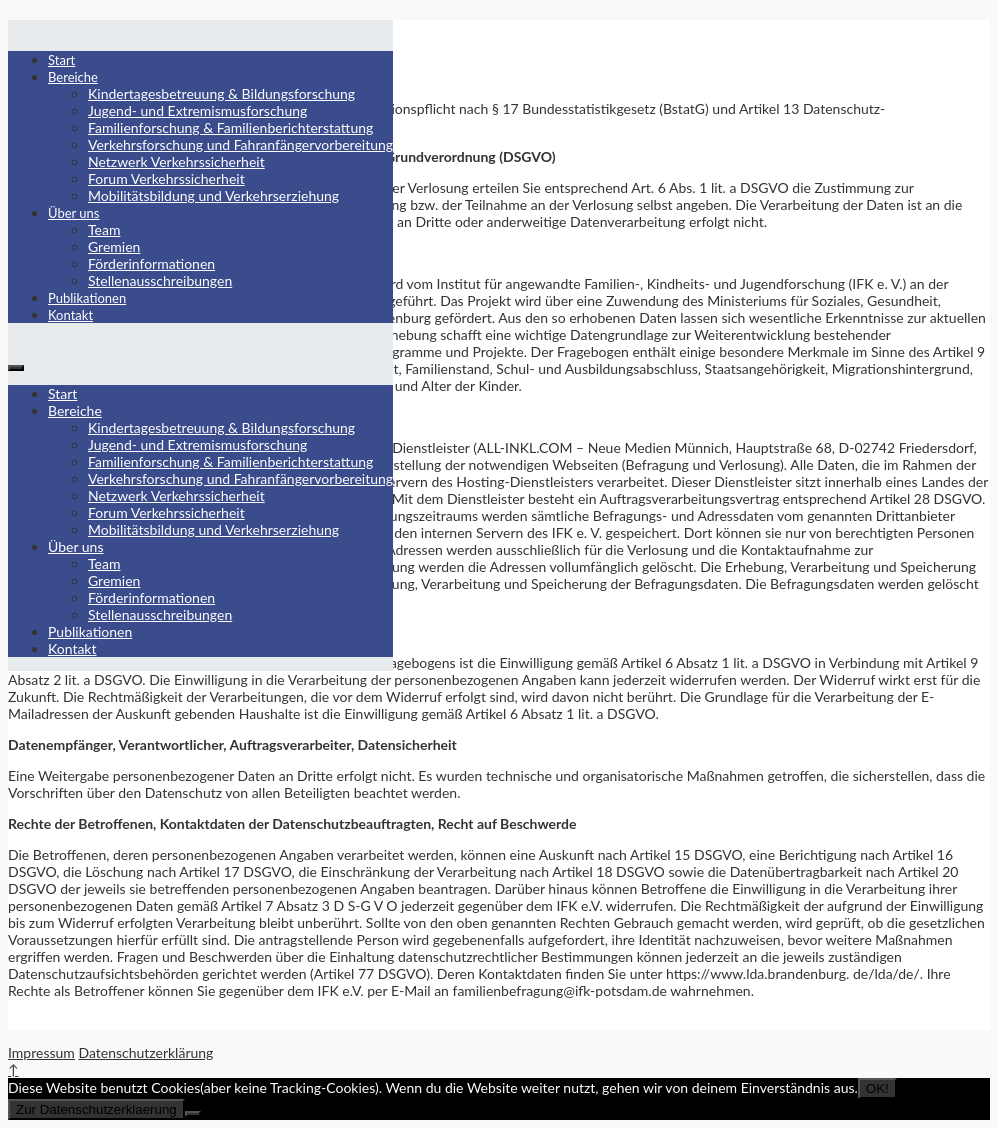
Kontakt (70, 315)
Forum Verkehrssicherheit (166, 178)
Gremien (114, 246)
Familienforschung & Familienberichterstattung (230, 127)
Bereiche (73, 77)
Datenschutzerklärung (145, 1052)
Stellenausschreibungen (160, 280)
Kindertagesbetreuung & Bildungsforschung (221, 93)
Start (61, 60)
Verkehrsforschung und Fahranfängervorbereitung (240, 144)
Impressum (41, 1052)
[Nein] (193, 1114)
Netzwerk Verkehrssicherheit (176, 161)
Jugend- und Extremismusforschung (197, 110)
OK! (877, 1088)
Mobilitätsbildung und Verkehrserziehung (213, 195)
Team (104, 229)
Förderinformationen (151, 263)
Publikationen (87, 298)
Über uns (74, 213)
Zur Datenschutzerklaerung (96, 1109)
